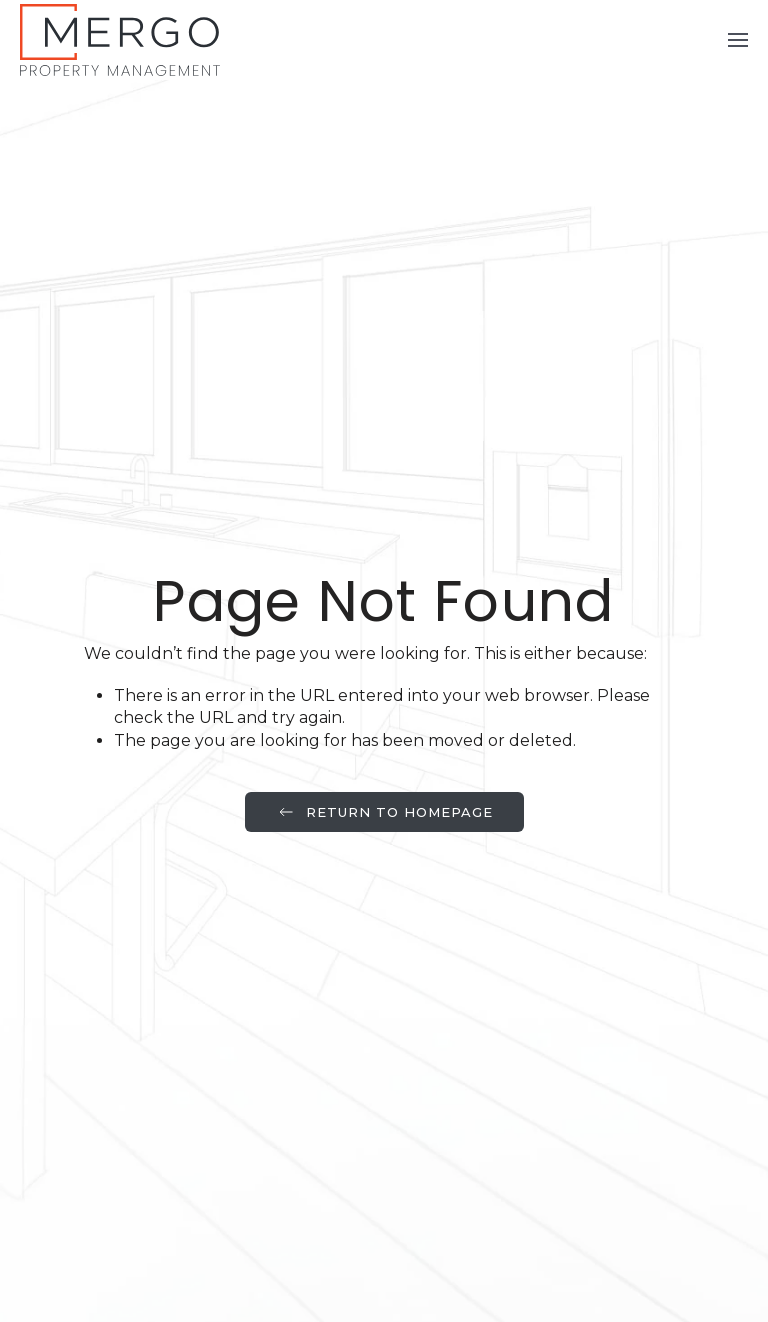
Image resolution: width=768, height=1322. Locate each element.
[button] (738, 40)
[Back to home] (120, 40)
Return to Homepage (384, 812)
